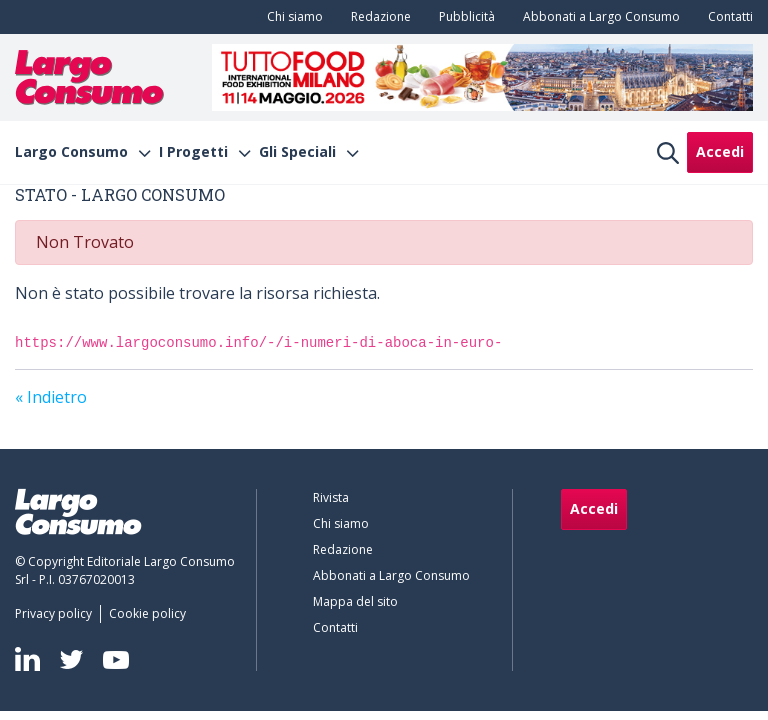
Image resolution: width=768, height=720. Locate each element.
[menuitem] (291, 17)
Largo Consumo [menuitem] (71, 152)
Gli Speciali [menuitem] (297, 152)
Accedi (720, 151)
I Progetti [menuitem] (193, 152)
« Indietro (51, 397)
